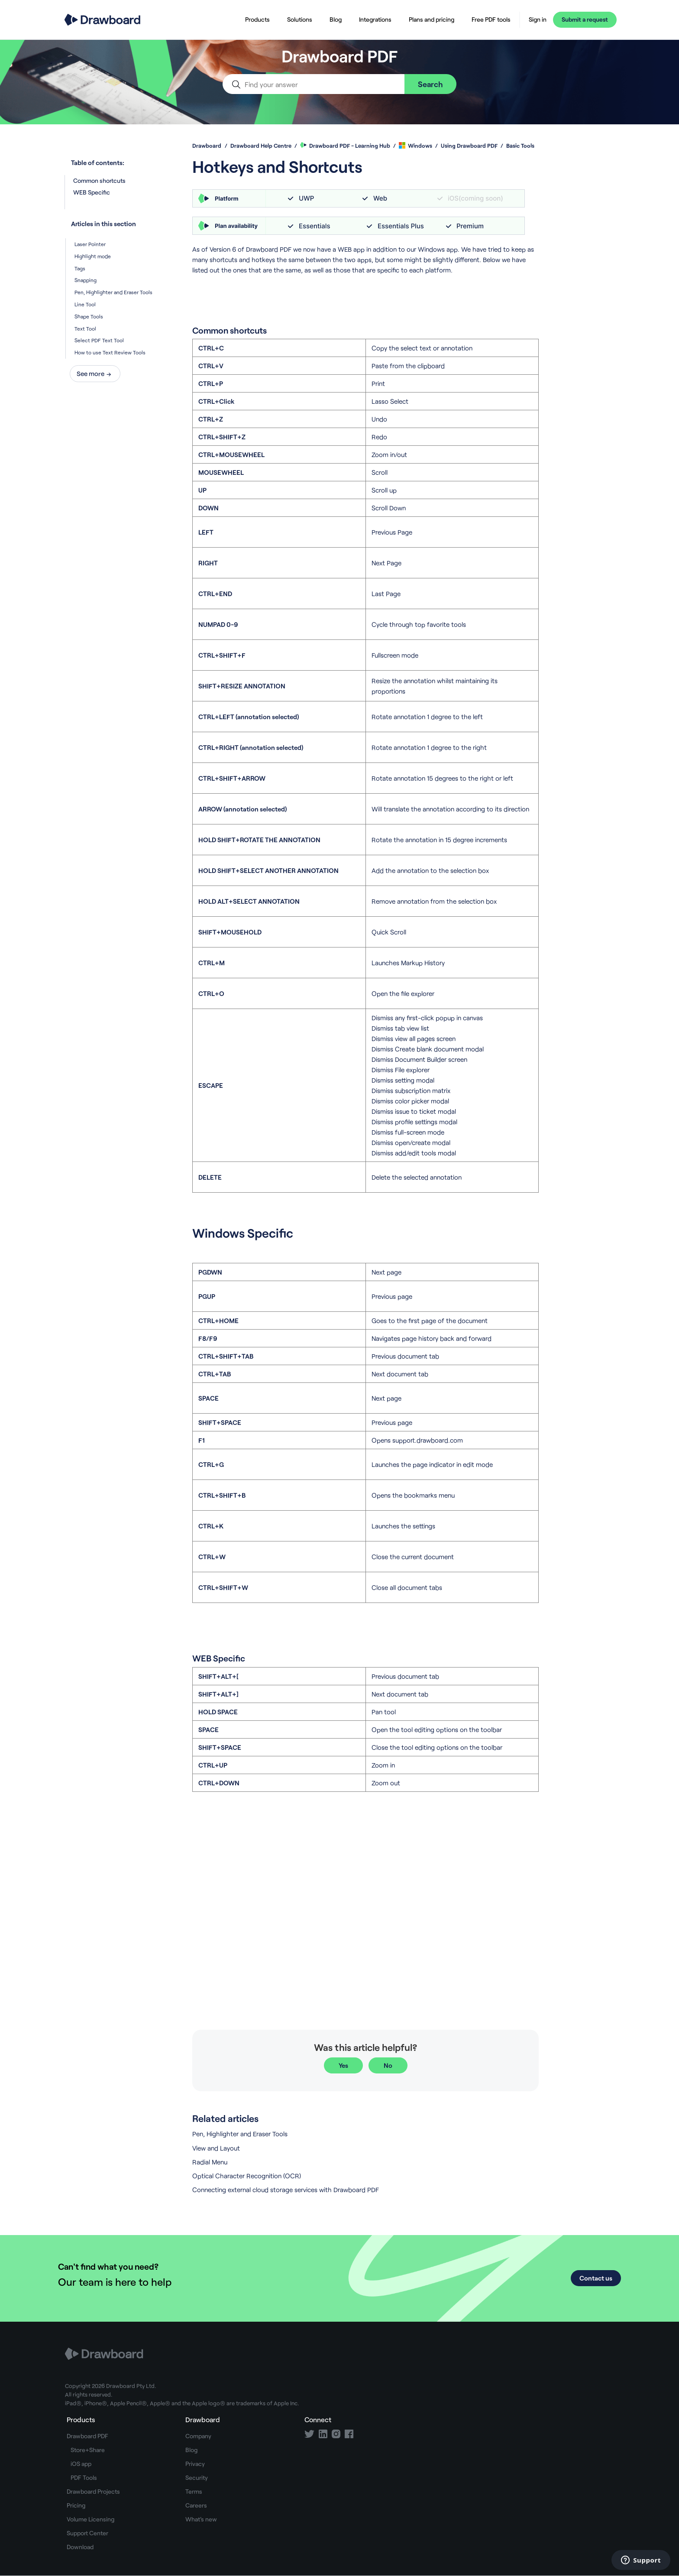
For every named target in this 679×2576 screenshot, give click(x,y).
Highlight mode (92, 256)
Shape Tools (88, 316)
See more (90, 373)
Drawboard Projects (93, 2491)
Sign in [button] (537, 19)
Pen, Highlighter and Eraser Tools (113, 292)
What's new (201, 2519)
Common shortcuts (99, 180)
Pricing (76, 2505)
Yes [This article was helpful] (343, 2065)
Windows (415, 145)
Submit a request (585, 19)
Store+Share (88, 2449)
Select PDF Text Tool (99, 340)
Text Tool (85, 328)
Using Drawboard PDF (469, 145)
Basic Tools (520, 145)
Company (198, 2436)
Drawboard (206, 145)
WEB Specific (119, 192)
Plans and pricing (431, 19)
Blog (336, 19)
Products (257, 19)
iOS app (81, 2463)
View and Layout (216, 2148)
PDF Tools (84, 2477)
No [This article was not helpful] (388, 2065)
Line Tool (85, 304)
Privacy (195, 2463)
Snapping (85, 280)
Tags (79, 268)
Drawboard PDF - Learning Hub (345, 145)
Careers (196, 2505)
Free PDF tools (491, 19)
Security (196, 2477)
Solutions (299, 19)
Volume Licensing (90, 2519)
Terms (193, 2491)
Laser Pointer (90, 244)
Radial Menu (209, 2162)
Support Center (87, 2533)
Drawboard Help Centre (260, 145)
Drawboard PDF (87, 2436)
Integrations (375, 19)
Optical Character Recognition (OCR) (246, 2176)
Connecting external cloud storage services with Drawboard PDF (285, 2189)
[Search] (313, 84)
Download (80, 2546)
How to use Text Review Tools (110, 352)
